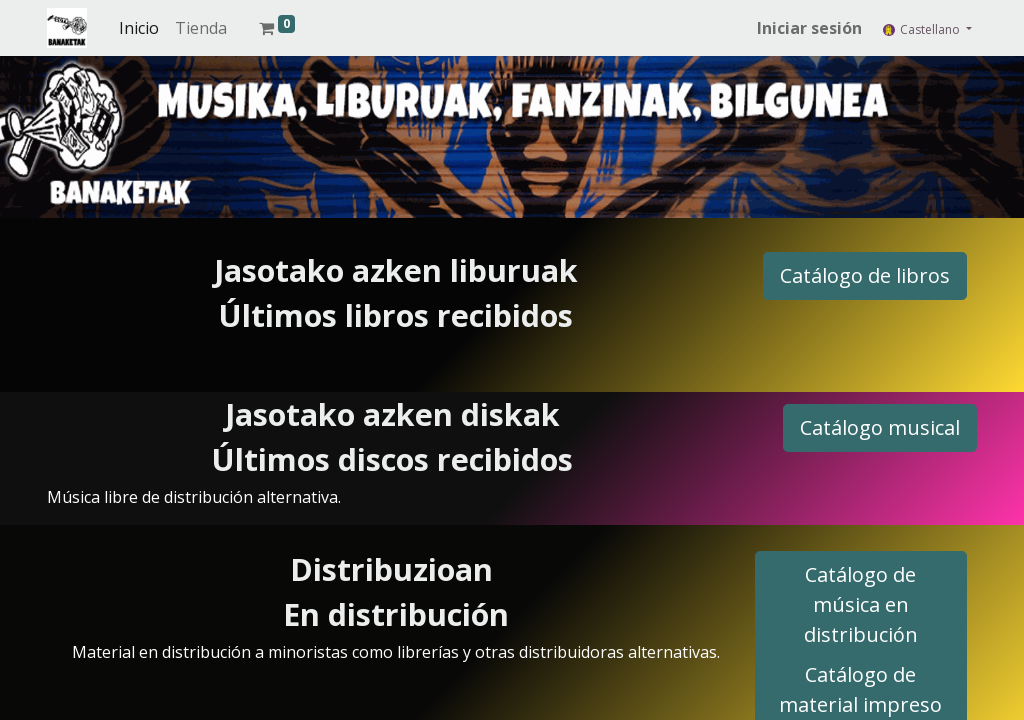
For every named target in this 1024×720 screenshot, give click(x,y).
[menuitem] (139, 28)
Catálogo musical (880, 427)
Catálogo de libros (865, 275)
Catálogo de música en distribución (861, 604)
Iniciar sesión (809, 28)
